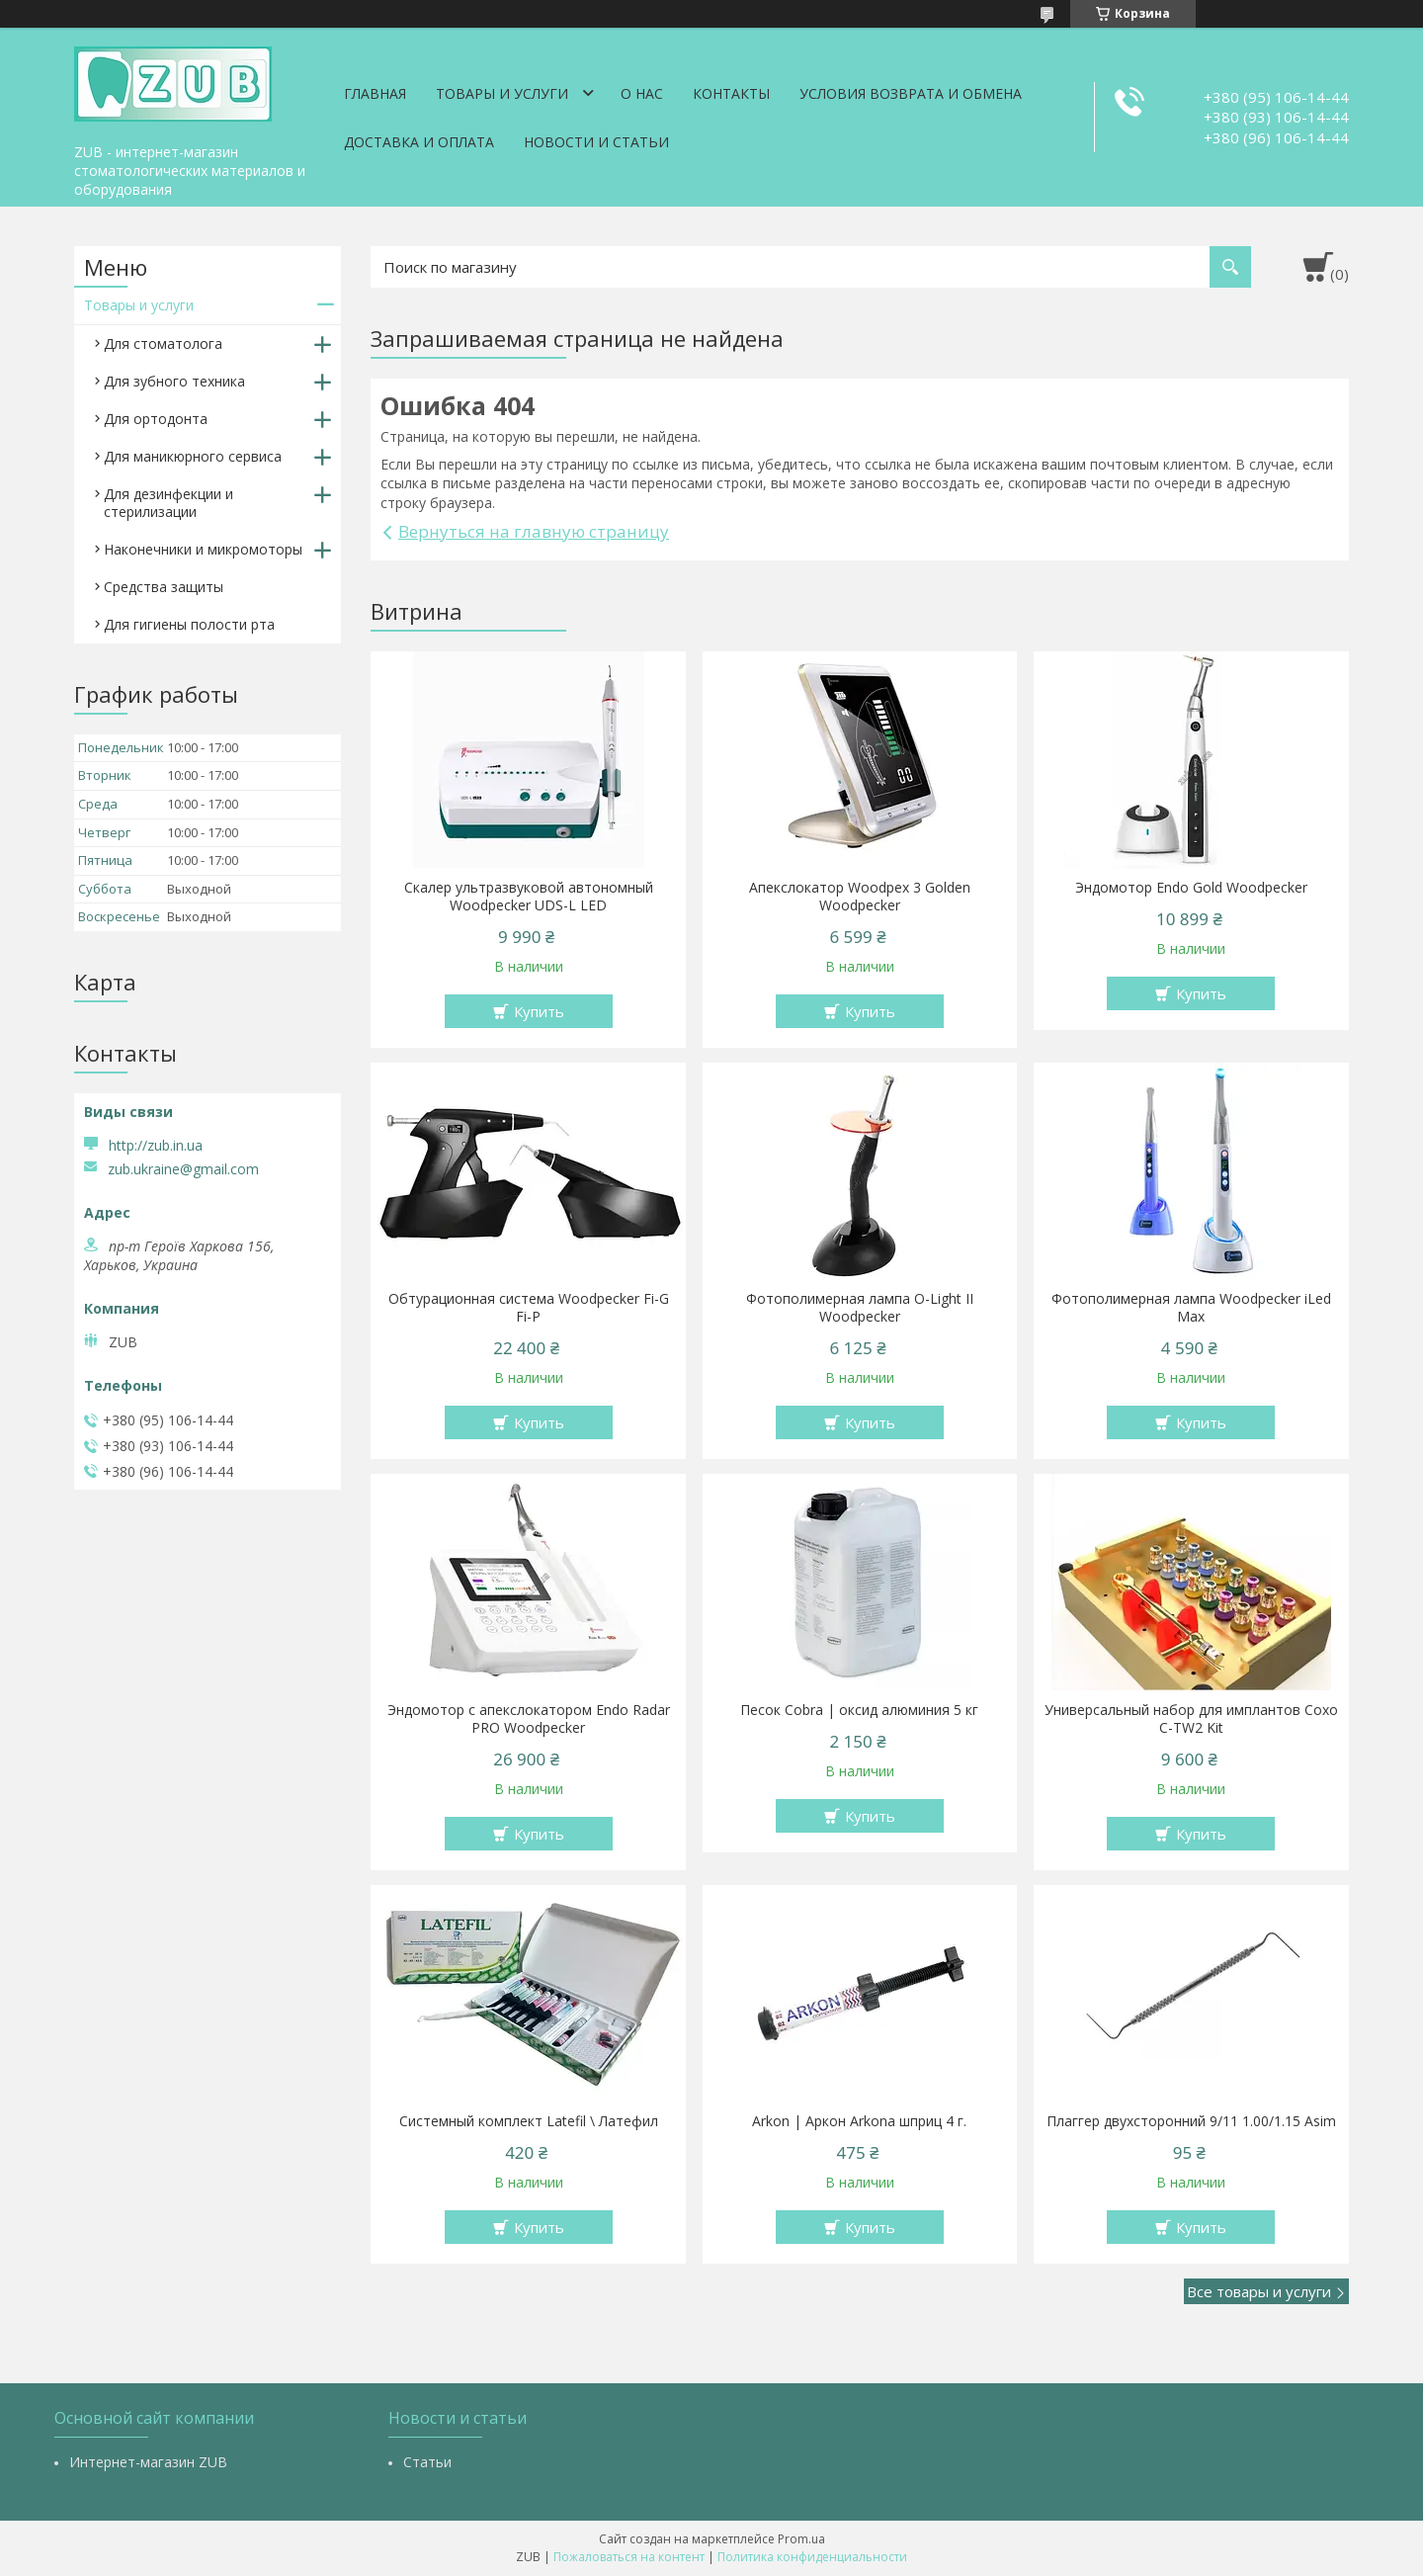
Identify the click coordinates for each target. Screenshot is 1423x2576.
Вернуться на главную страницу (533, 531)
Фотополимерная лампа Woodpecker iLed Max (1191, 1308)
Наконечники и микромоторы (203, 549)
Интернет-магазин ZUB (148, 2461)
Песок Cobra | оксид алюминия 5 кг (859, 1710)
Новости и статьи (596, 141)
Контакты (731, 93)
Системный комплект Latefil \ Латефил (528, 2121)
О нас (642, 93)
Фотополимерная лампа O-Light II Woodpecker (859, 1308)
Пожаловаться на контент (629, 2556)
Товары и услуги (502, 93)
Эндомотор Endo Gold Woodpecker (1191, 888)
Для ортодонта (156, 418)
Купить (539, 1011)
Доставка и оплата (419, 141)
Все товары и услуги (1259, 2291)
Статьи (427, 2461)
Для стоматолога (163, 343)
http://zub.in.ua (156, 1145)
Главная (375, 93)
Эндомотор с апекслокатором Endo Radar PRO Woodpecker (528, 1719)
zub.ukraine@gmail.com (183, 1169)
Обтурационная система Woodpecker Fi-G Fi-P (528, 1308)
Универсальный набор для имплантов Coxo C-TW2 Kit (1191, 1719)
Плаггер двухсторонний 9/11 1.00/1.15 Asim (1191, 2121)
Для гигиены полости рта (189, 624)
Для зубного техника (174, 381)
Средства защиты (163, 586)
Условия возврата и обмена (910, 93)
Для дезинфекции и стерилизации (168, 502)
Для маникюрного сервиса (193, 456)
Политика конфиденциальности (812, 2556)
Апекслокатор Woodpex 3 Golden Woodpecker (859, 896)
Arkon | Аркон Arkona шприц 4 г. (859, 2121)
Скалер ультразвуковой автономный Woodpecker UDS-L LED (528, 896)
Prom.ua (801, 2539)
